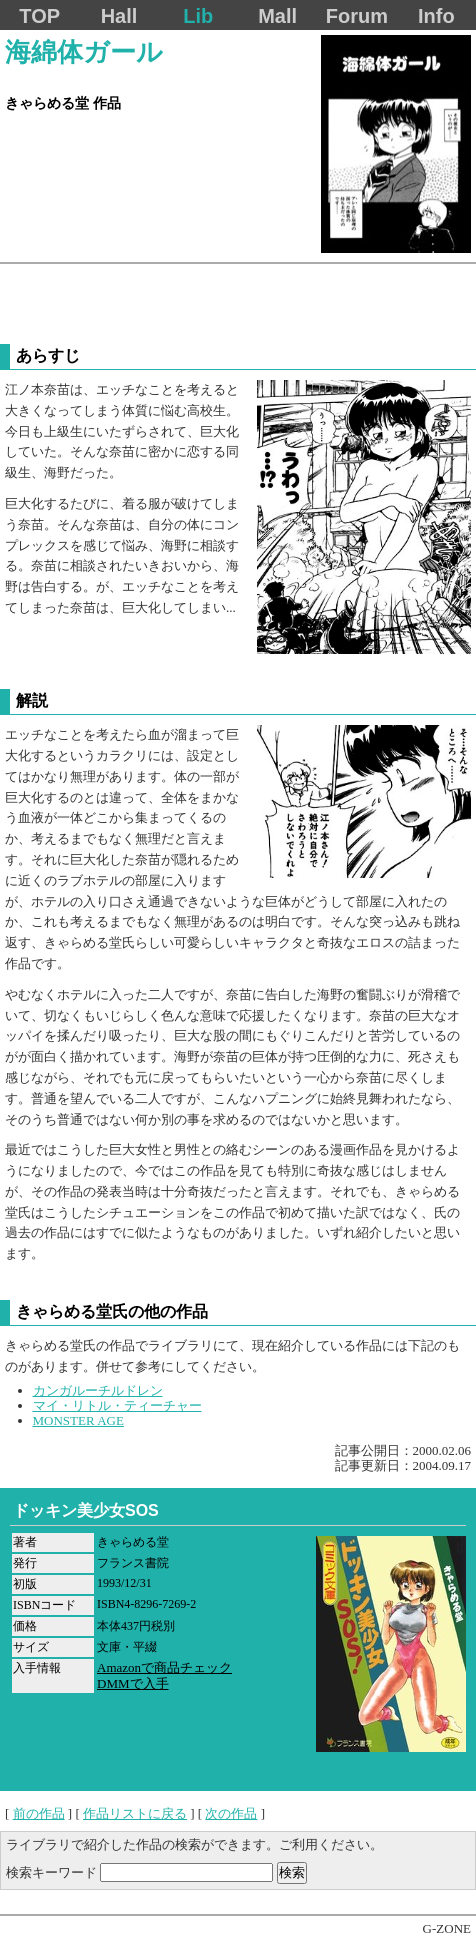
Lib (198, 16)
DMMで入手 (133, 1683)
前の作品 (39, 1813)
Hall (119, 16)
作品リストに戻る (135, 1813)
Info (436, 16)
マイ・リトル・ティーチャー (117, 1405)
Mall (277, 16)
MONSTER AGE (78, 1420)
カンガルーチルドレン (98, 1390)
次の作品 (231, 1813)
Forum (357, 16)
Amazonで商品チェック (164, 1667)
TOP (39, 16)
